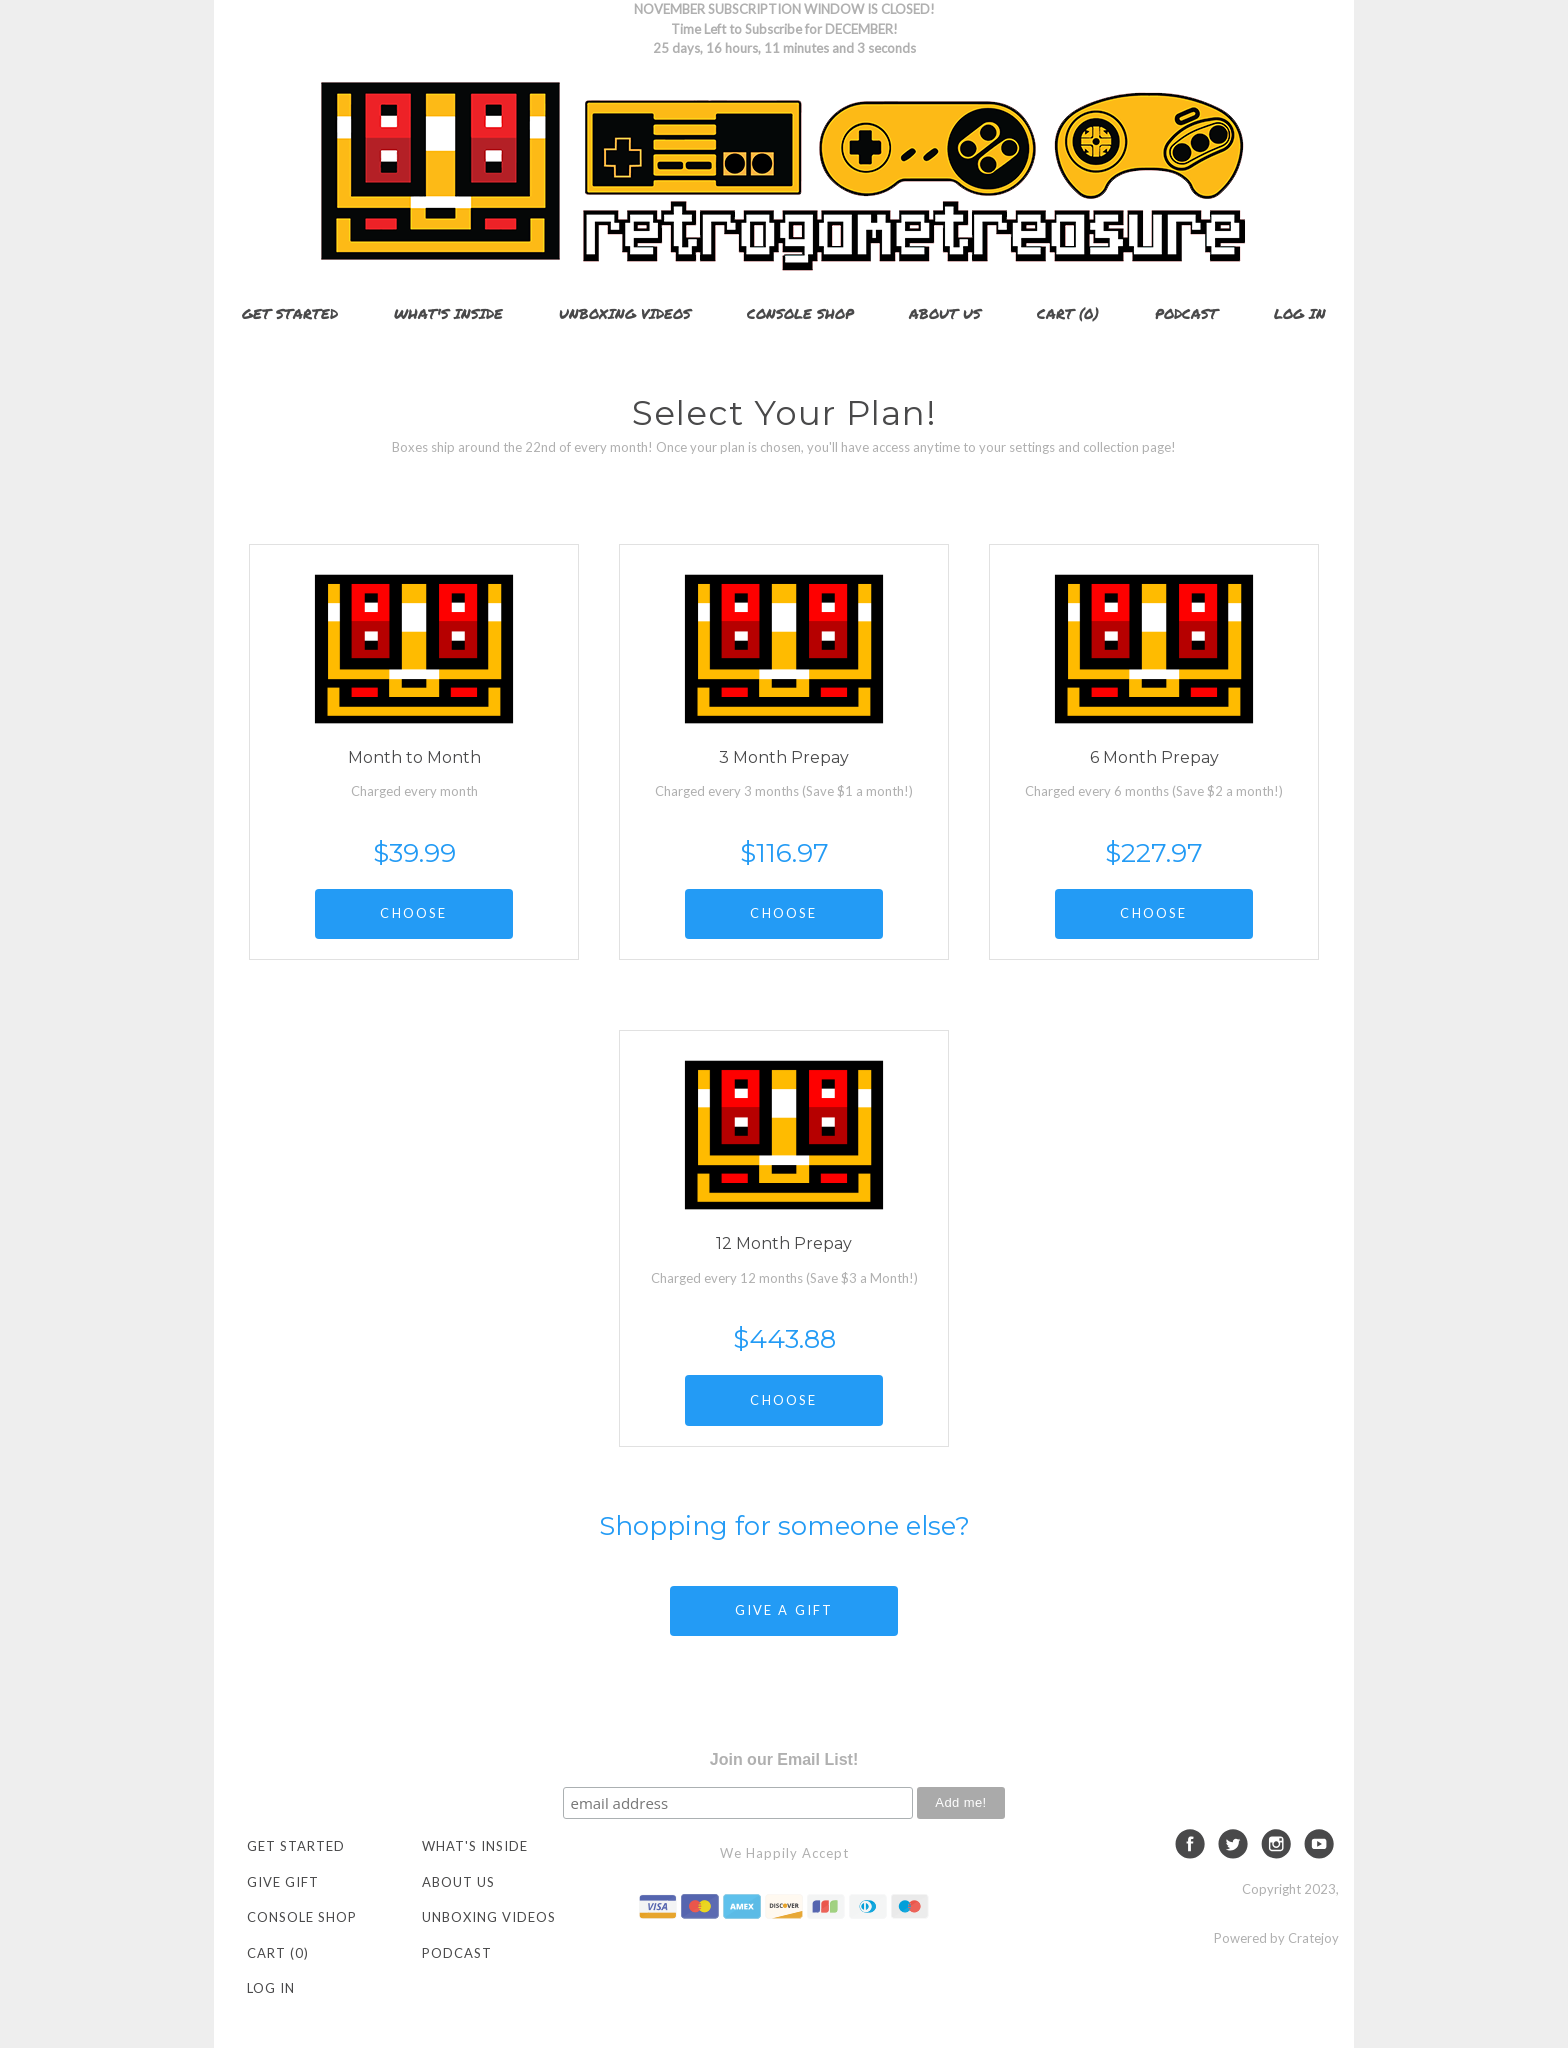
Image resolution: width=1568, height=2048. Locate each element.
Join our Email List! (784, 1759)
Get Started (290, 313)
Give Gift (283, 1882)
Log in (1300, 313)
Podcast (1186, 313)
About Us (945, 313)
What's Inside (448, 313)
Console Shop (800, 313)
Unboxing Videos (625, 313)
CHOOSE (413, 913)
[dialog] (1530, 2008)
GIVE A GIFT (784, 1610)
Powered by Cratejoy (1276, 1938)
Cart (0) (1068, 313)
